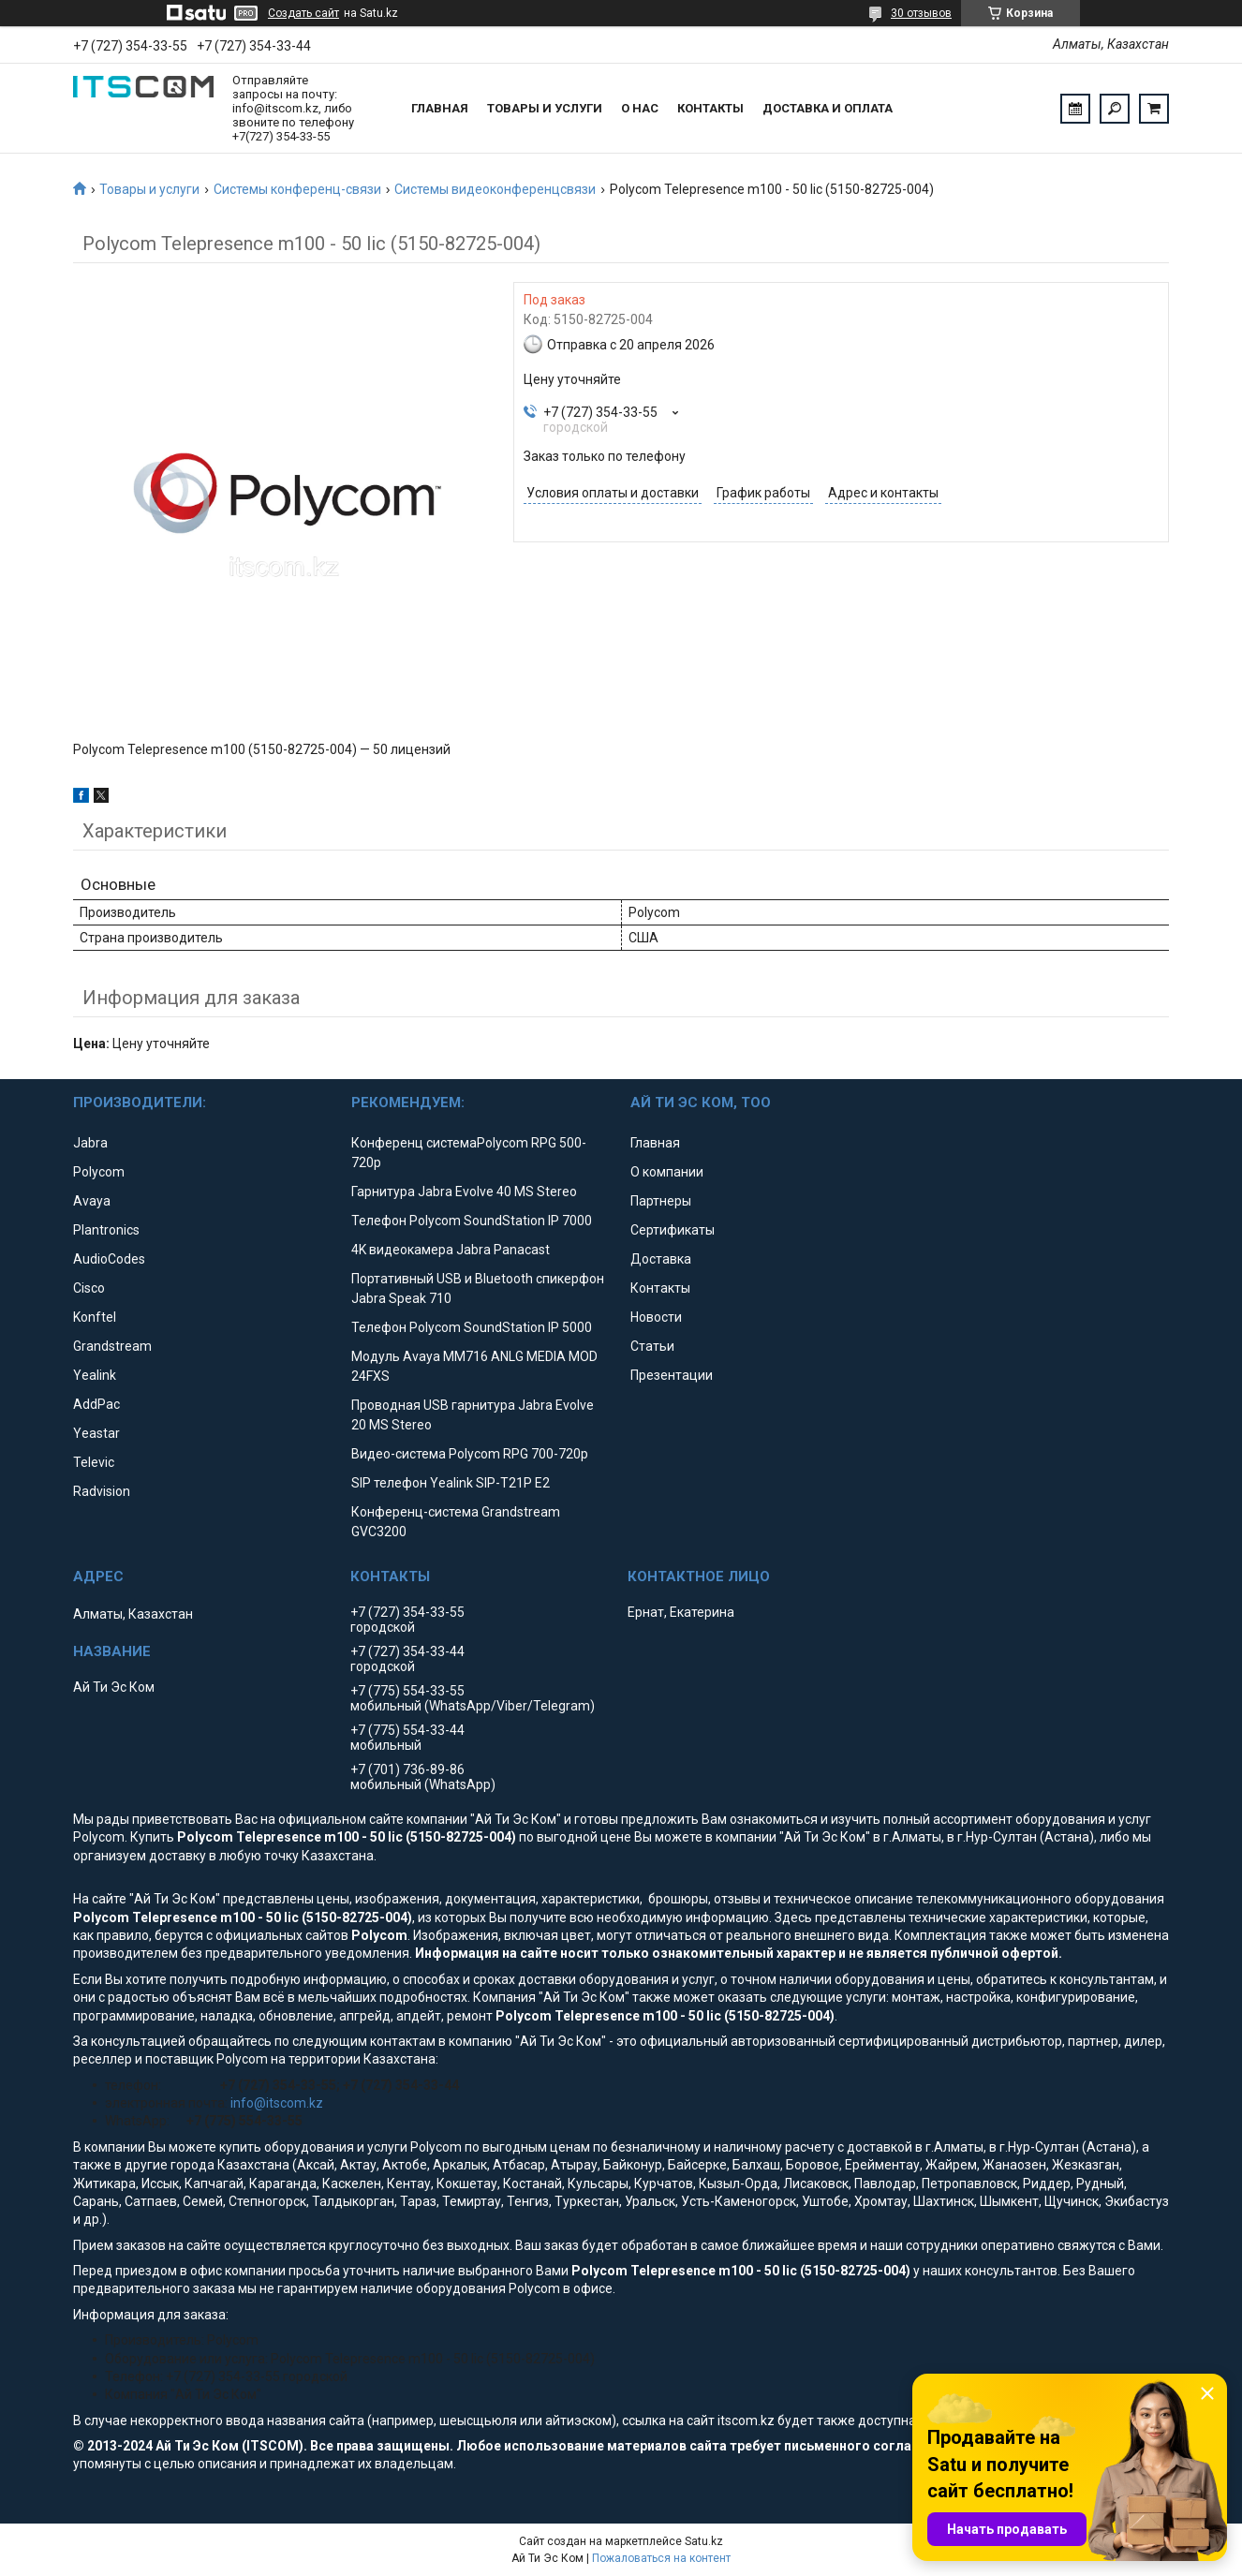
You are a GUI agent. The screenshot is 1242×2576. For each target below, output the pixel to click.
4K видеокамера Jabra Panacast (450, 1249)
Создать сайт (303, 13)
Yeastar (96, 1433)
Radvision (101, 1491)
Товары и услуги (544, 108)
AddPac (96, 1404)
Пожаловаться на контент (661, 2558)
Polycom (99, 1171)
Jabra (90, 1142)
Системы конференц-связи (297, 189)
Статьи (652, 1346)
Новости (656, 1317)
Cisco (89, 1288)
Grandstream (112, 1346)
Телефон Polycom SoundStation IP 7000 (471, 1220)
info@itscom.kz (276, 2102)
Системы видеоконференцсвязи (495, 189)
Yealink (94, 1375)
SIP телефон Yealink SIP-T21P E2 (450, 1482)
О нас (639, 108)
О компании (666, 1171)
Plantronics (106, 1229)
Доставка (660, 1258)
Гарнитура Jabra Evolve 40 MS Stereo (464, 1191)
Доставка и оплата (827, 108)
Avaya (92, 1200)
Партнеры (660, 1200)
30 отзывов (921, 13)
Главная (439, 108)
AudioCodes (109, 1258)
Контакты (710, 108)
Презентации (671, 1375)
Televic (93, 1462)
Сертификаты (672, 1229)
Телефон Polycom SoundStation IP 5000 (471, 1327)
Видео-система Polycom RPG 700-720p (469, 1453)
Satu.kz (704, 2541)
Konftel (94, 1317)
